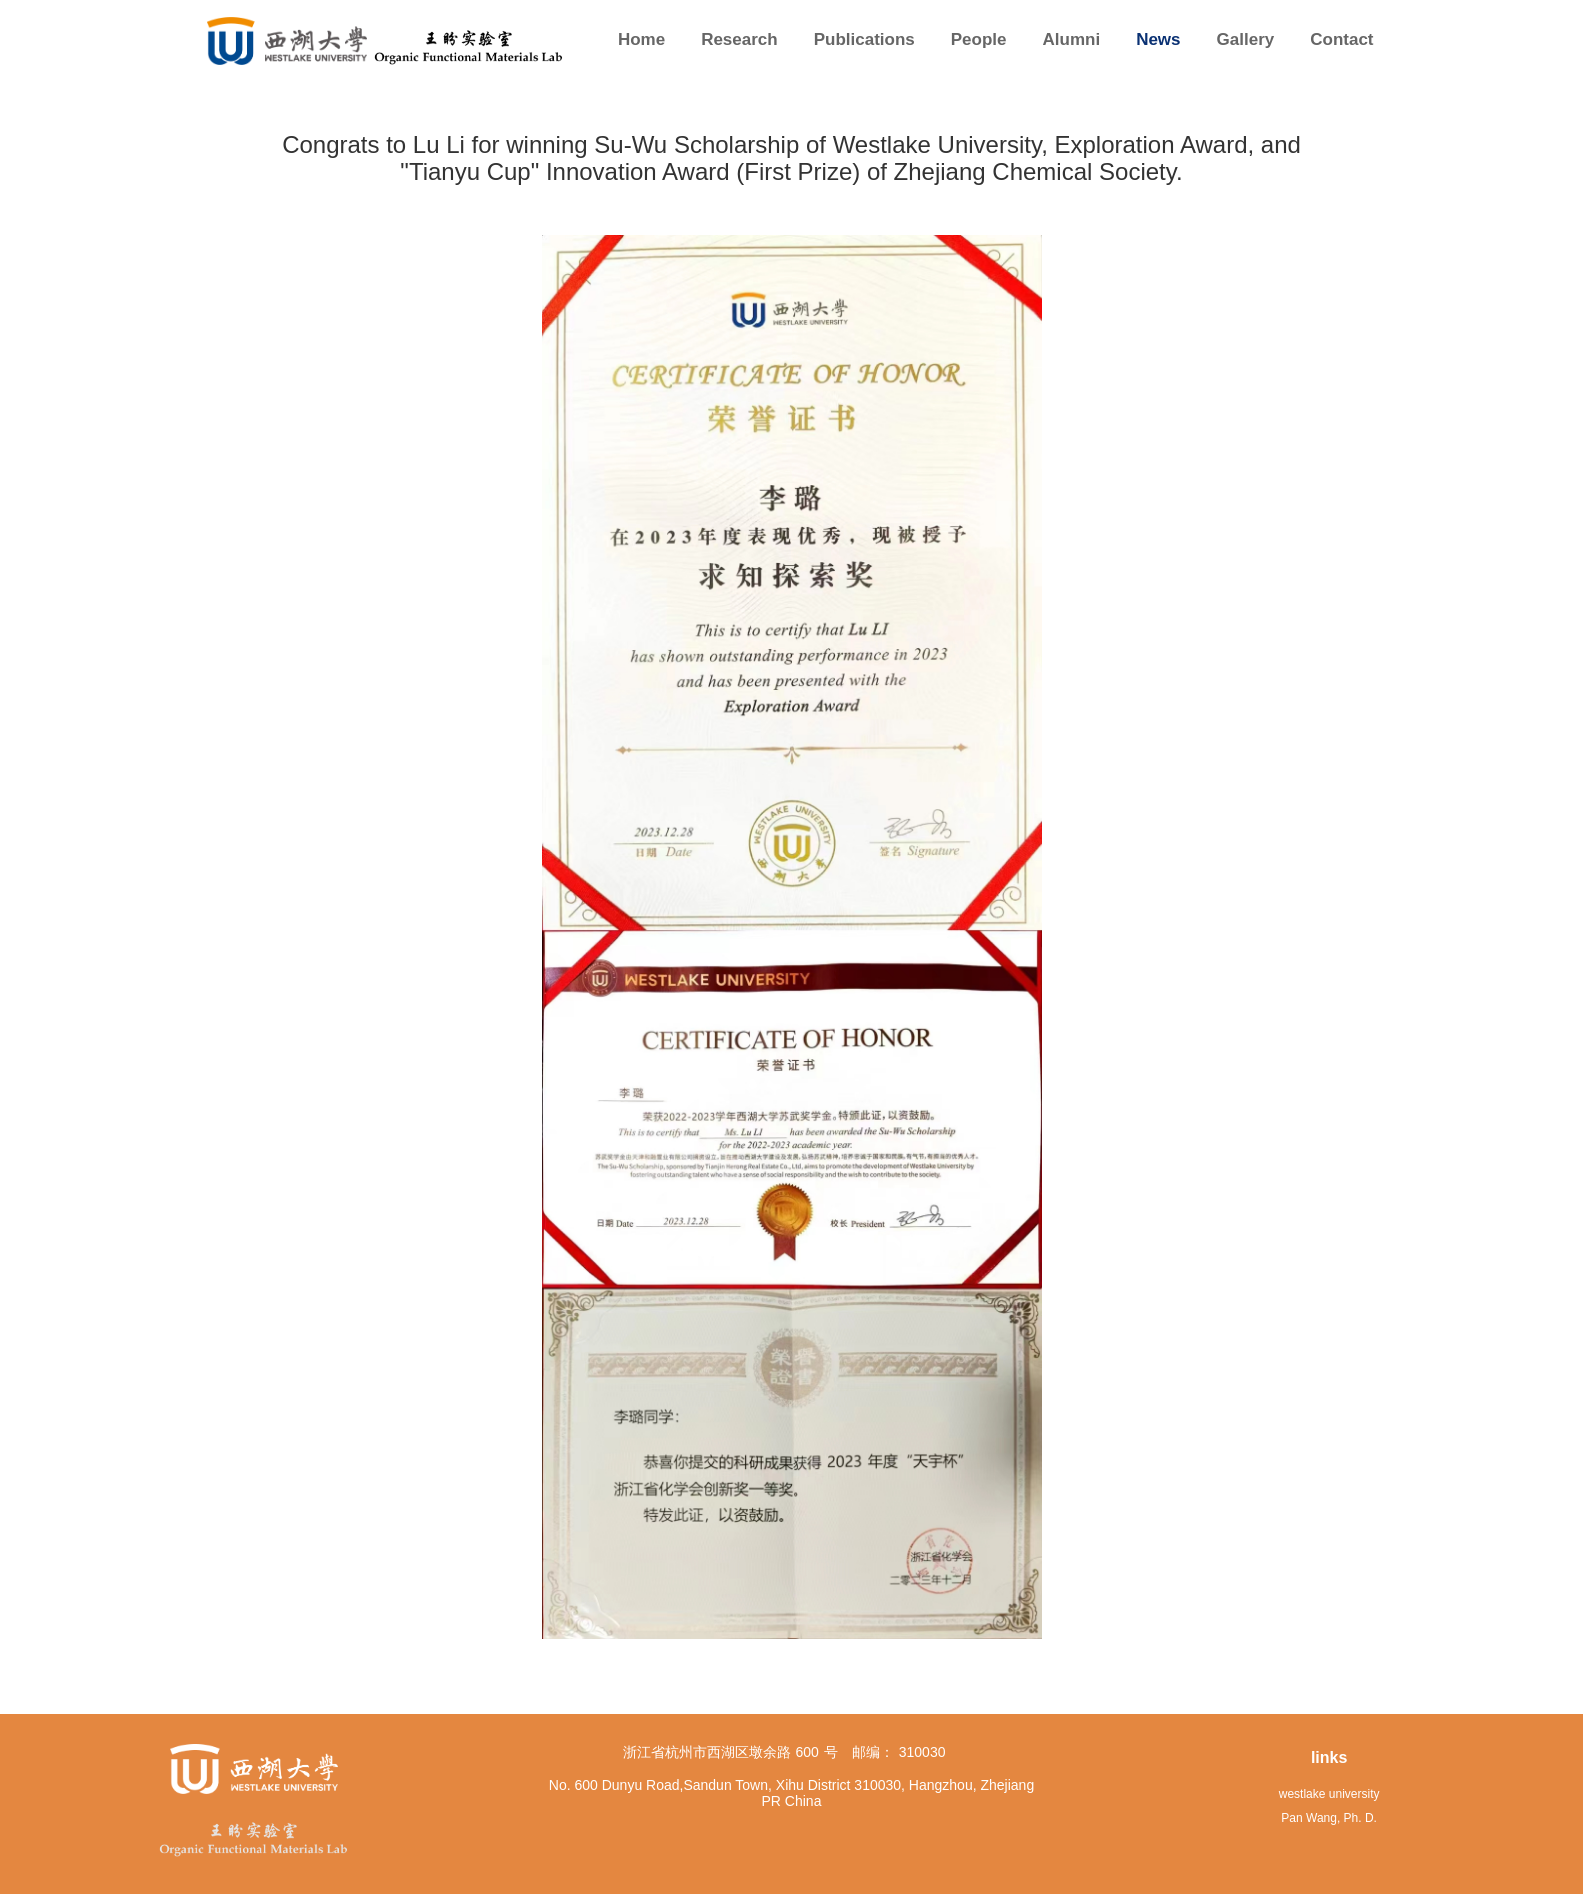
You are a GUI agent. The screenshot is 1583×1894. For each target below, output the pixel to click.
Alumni (1072, 39)
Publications (864, 39)
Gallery (1246, 39)
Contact (1341, 39)
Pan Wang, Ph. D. (1329, 1818)
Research (739, 39)
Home (641, 39)
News (1158, 39)
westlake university (1329, 1794)
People (979, 39)
